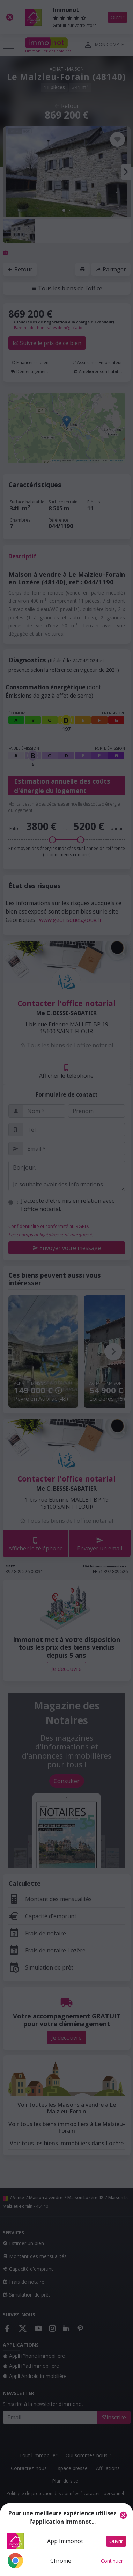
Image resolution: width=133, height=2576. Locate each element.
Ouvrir (116, 2541)
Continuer (112, 2560)
